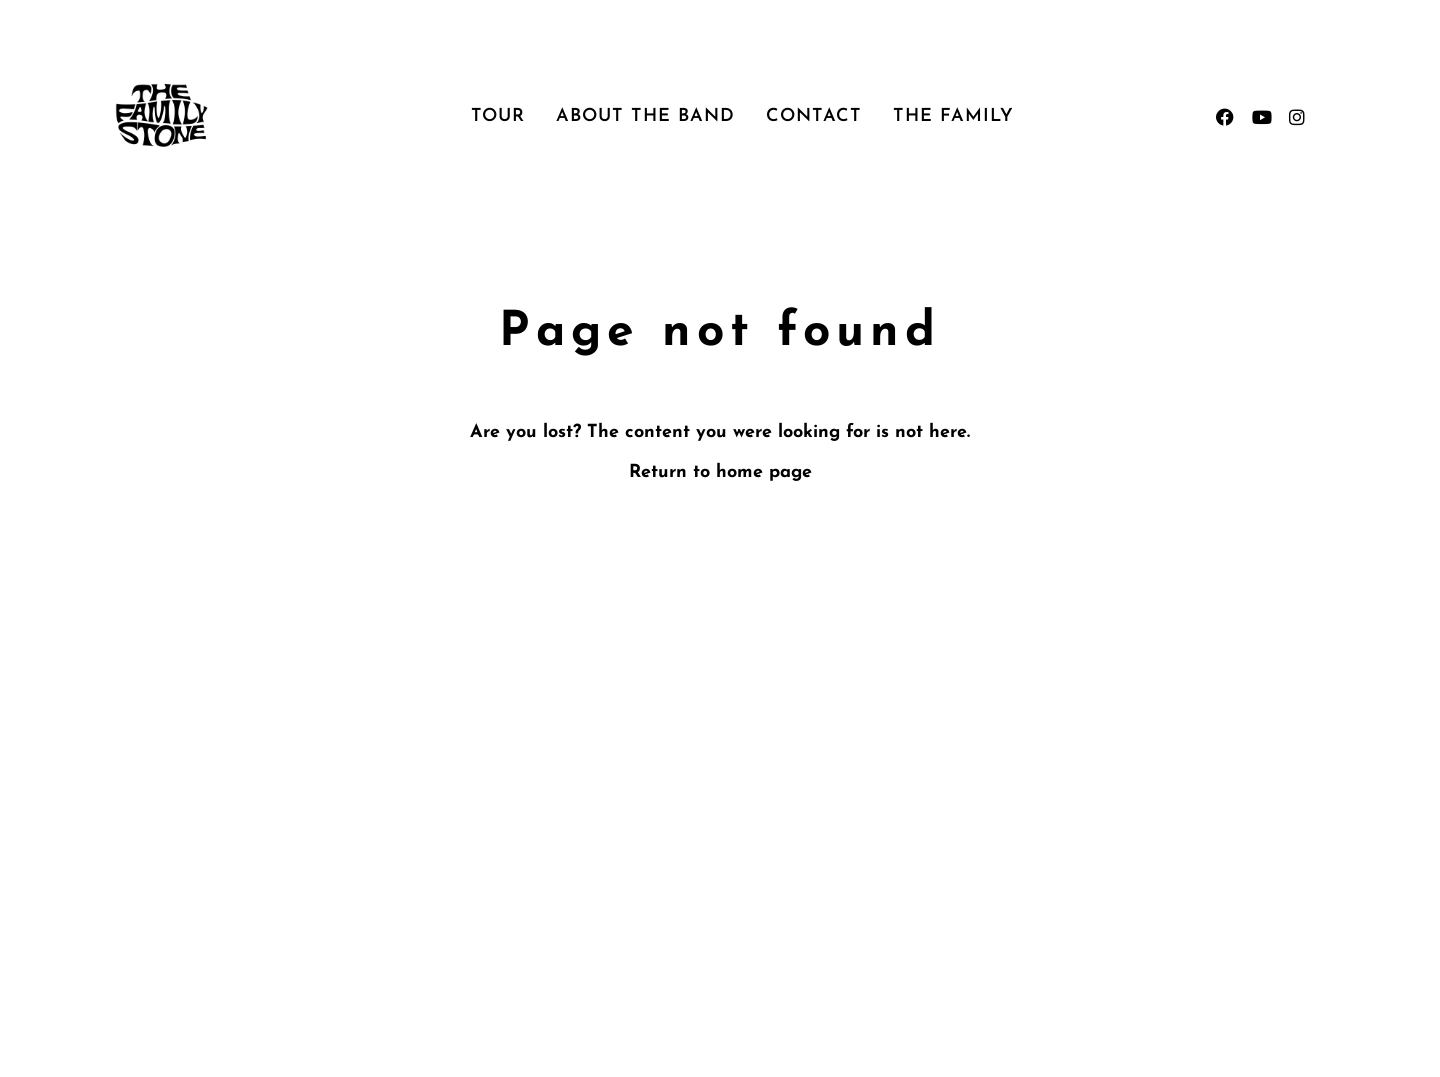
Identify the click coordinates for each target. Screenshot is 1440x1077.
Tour (498, 116)
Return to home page (720, 472)
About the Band (645, 116)
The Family (953, 116)
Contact (814, 116)
